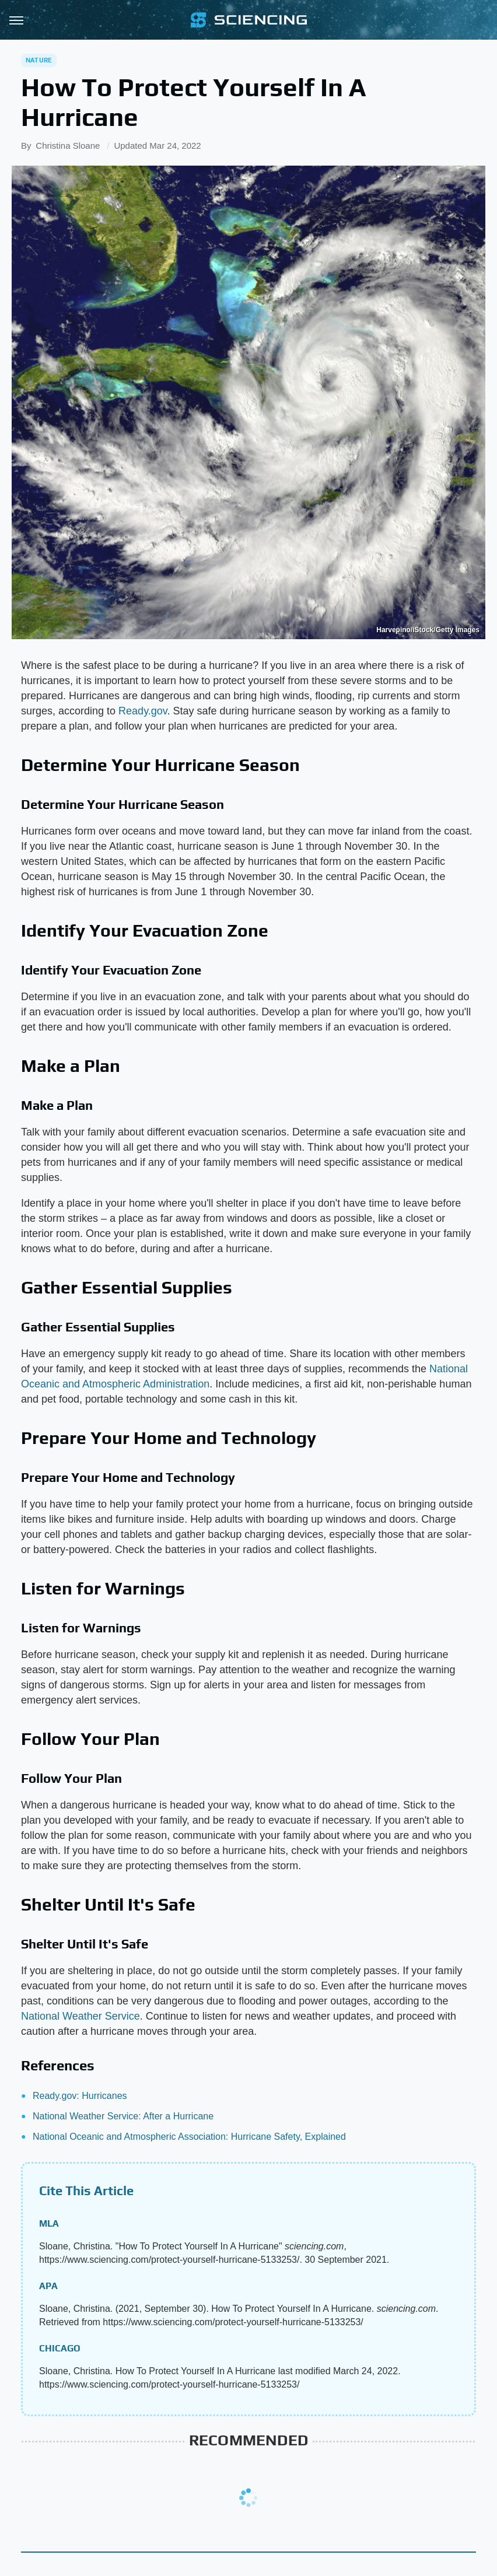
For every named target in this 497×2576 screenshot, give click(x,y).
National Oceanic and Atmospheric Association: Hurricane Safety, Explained (189, 2137)
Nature (39, 60)
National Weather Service (80, 2016)
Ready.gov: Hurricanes (80, 2096)
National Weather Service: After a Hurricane (123, 2116)
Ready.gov (142, 711)
